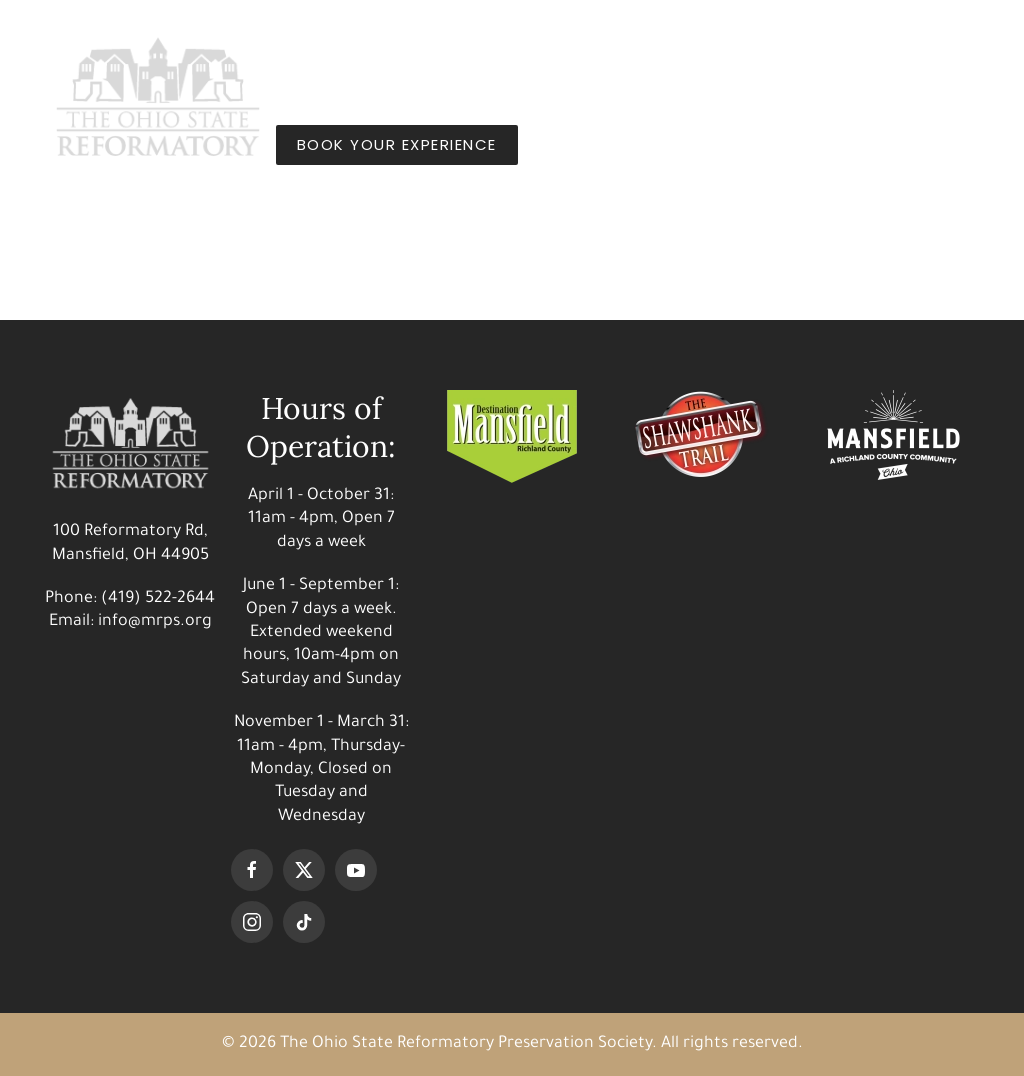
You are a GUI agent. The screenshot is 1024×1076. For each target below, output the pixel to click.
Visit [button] (319, 54)
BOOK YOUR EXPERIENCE (397, 144)
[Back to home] (158, 99)
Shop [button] (720, 54)
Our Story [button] (604, 54)
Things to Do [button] (447, 54)
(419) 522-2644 (158, 599)
